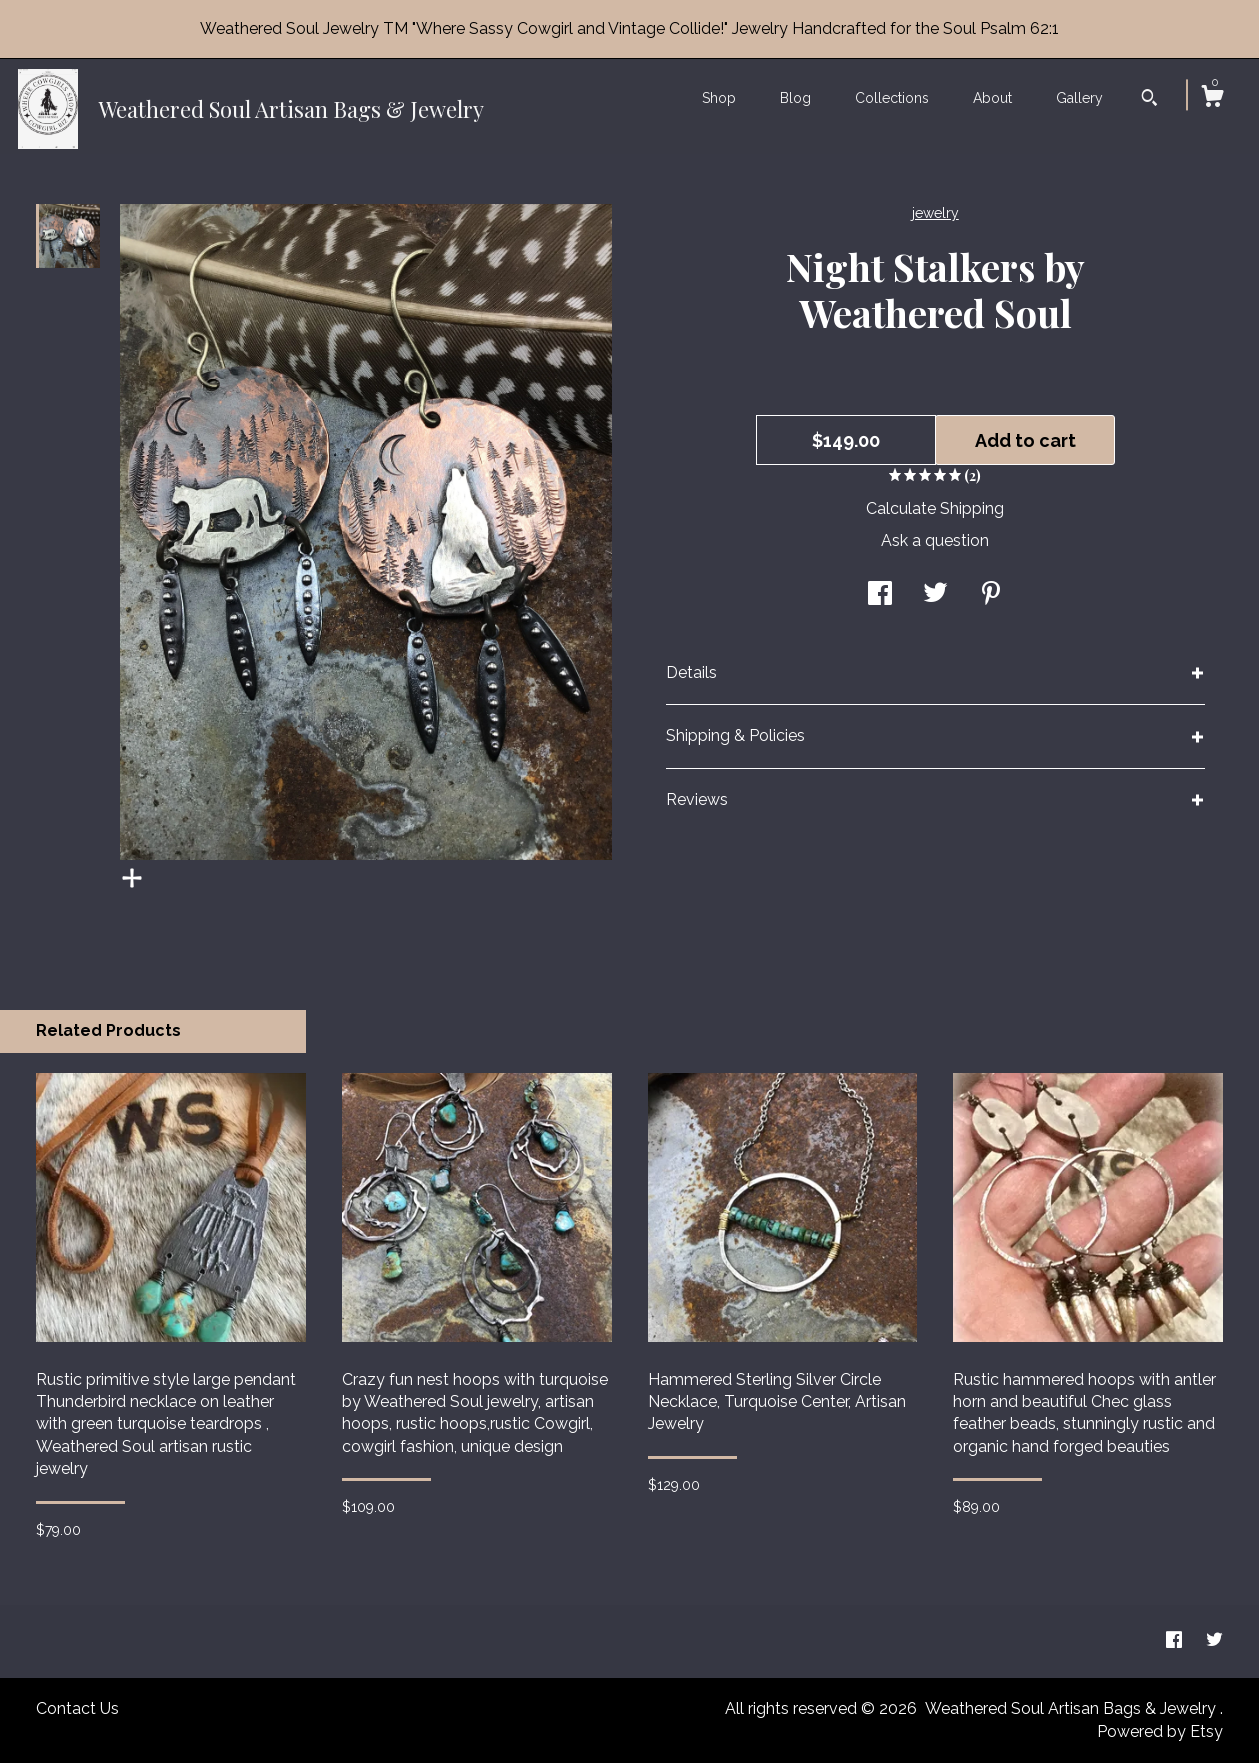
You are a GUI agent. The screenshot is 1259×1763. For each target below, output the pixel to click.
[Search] (1149, 100)
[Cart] (1212, 99)
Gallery (1079, 98)
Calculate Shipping (935, 508)
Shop (719, 98)
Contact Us (77, 1708)
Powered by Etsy (1160, 1731)
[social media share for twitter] (935, 595)
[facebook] (1176, 1640)
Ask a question (935, 540)
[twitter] (1214, 1640)
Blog (795, 98)
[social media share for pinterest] (991, 595)
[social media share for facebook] (880, 595)
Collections (892, 98)
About (992, 98)
